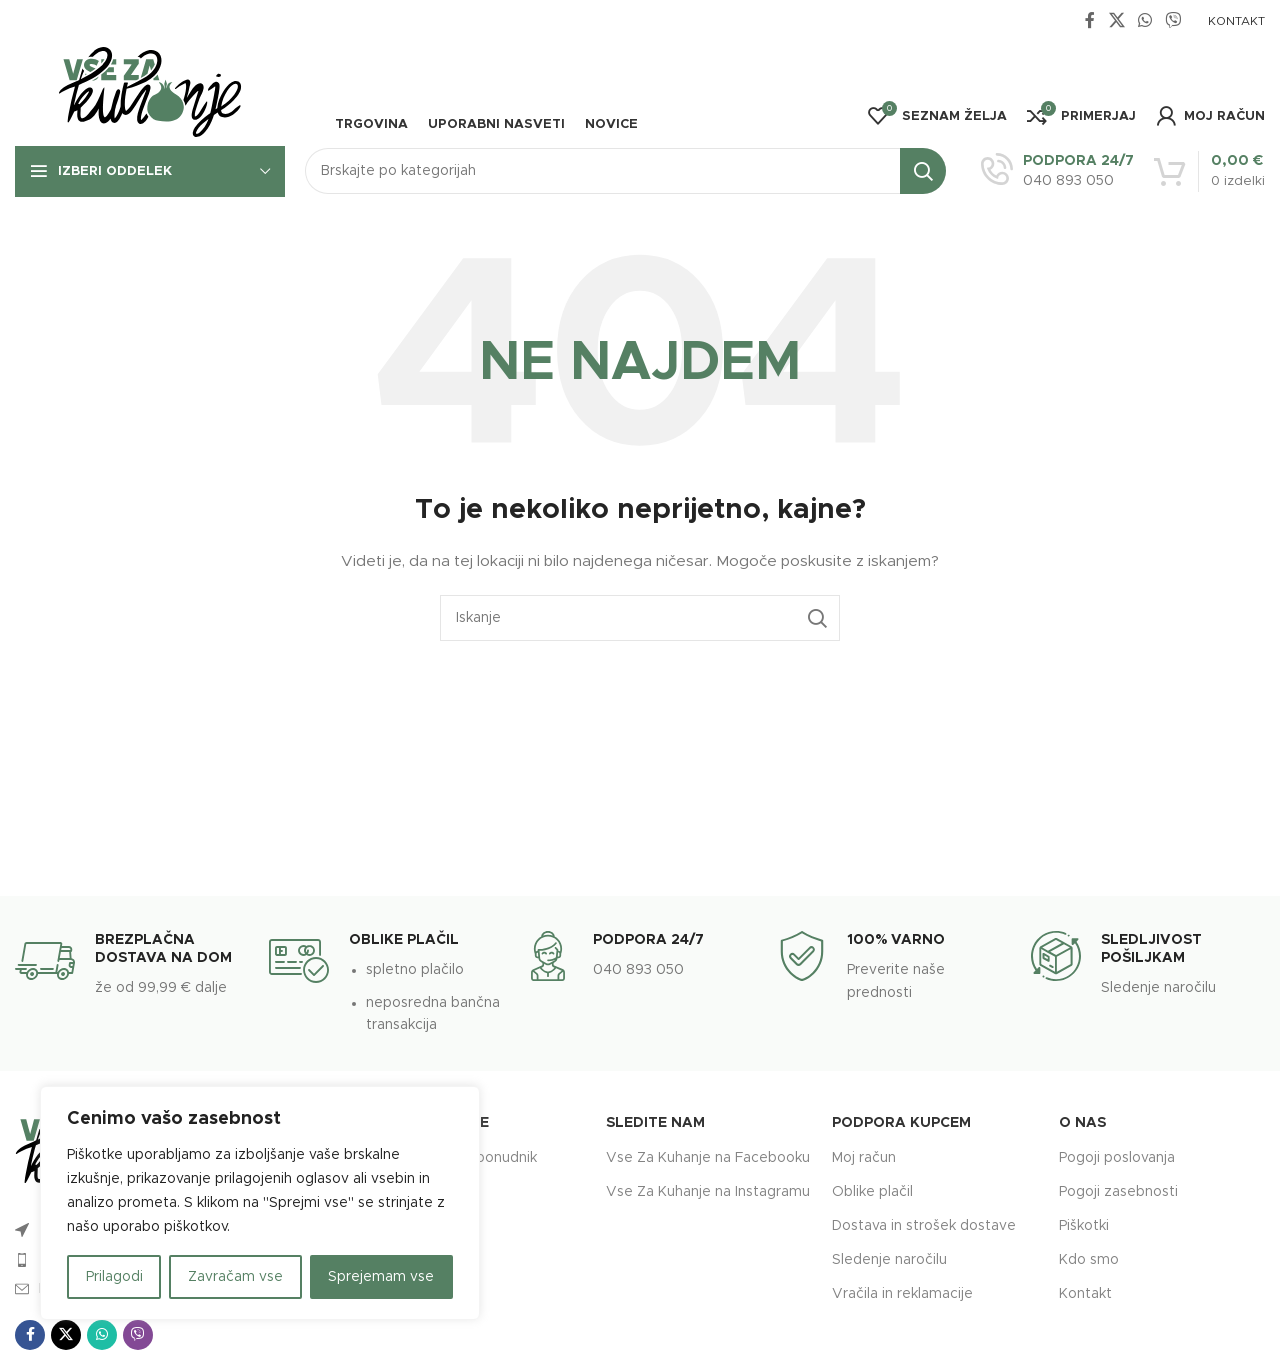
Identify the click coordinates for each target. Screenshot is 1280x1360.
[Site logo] (150, 93)
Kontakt (1085, 1294)
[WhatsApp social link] (1144, 20)
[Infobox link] (1057, 171)
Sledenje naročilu (889, 1260)
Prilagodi (114, 1277)
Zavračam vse (235, 1277)
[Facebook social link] (1090, 20)
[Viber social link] (1173, 20)
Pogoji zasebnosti (1118, 1192)
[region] (260, 1203)
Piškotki (1084, 1226)
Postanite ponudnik (472, 1158)
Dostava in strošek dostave (924, 1226)
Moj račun (864, 1158)
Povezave (448, 1123)
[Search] (625, 171)
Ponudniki (439, 1192)
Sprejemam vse (381, 1277)
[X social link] (1116, 20)
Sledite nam (655, 1123)
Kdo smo (1089, 1260)
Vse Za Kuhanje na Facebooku (708, 1158)
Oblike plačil (872, 1192)
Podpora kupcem (901, 1123)
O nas (1082, 1123)
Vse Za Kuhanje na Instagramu (708, 1192)
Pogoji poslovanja (1117, 1158)
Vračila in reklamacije (902, 1294)
